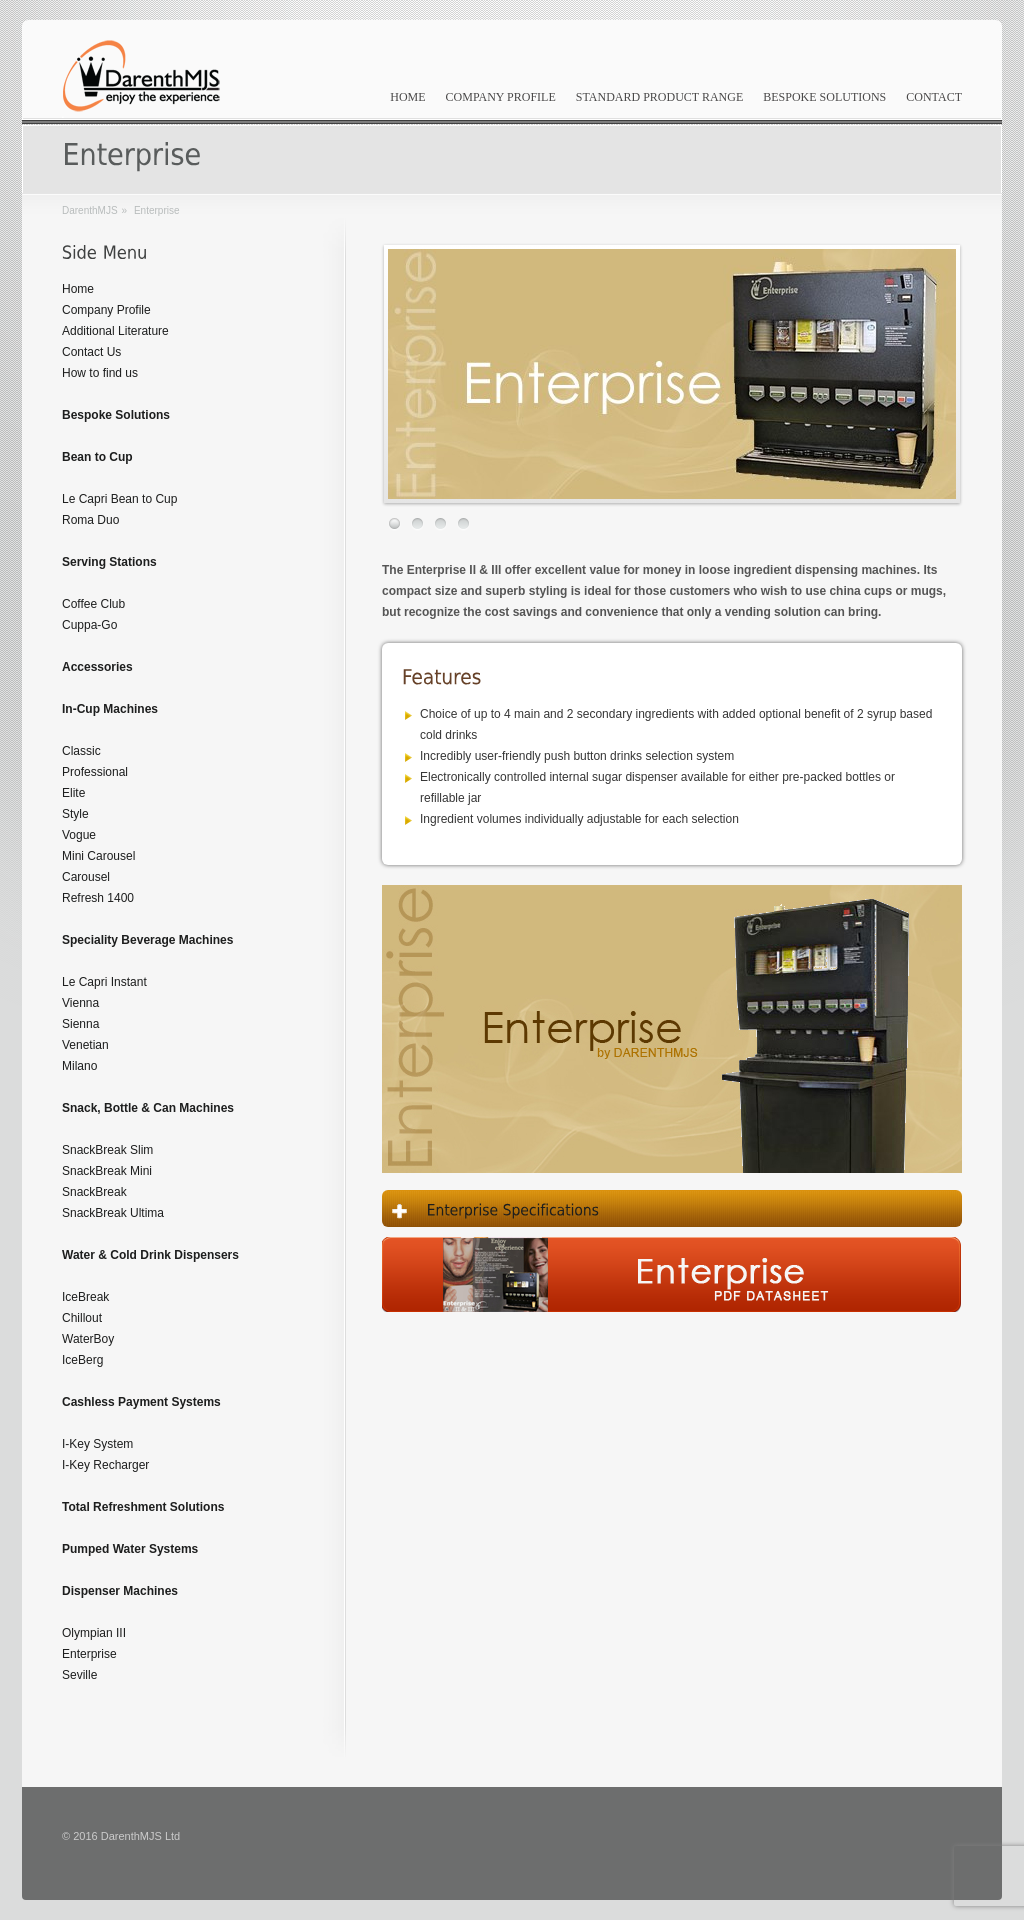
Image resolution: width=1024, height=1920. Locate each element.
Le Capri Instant (104, 982)
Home (407, 97)
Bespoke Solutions (824, 97)
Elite (73, 793)
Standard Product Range (660, 97)
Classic (81, 751)
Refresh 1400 (98, 898)
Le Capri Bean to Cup (119, 499)
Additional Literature (115, 331)
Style (75, 814)
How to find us (100, 373)
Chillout (82, 1318)
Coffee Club (93, 604)
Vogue (79, 835)
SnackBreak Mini (107, 1171)
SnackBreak (94, 1192)
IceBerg (82, 1360)
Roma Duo (90, 520)
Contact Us (91, 352)
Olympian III (94, 1633)
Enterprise (89, 1654)
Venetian (85, 1045)
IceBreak (85, 1297)
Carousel (86, 877)
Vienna (80, 1003)
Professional (95, 772)
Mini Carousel (98, 856)
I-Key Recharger (105, 1465)
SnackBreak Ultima (113, 1213)
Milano (79, 1066)
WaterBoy (88, 1339)
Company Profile (501, 97)
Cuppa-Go (89, 625)
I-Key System (97, 1444)
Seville (79, 1675)
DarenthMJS (90, 210)
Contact (934, 97)
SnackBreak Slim (107, 1150)
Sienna (80, 1024)
